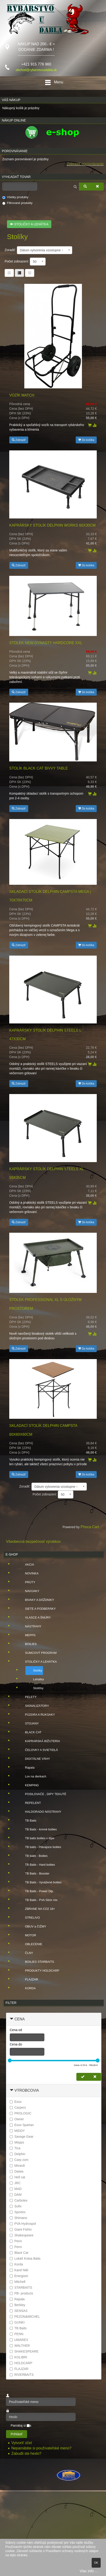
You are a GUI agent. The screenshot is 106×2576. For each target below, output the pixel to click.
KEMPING (28, 1785)
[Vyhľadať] (85, 186)
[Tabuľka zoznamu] (19, 273)
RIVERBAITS (22, 2374)
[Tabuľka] (9, 273)
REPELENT (29, 1802)
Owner (17, 2119)
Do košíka (86, 440)
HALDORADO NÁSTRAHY (39, 1811)
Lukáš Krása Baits (25, 2258)
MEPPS (27, 1635)
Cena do (16, 2044)
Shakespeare (22, 2235)
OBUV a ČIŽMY (32, 1926)
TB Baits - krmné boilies (37, 1829)
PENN (16, 2334)
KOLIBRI (18, 2357)
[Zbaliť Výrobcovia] (11, 2090)
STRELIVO (29, 1917)
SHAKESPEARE (24, 2351)
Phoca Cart (90, 1527)
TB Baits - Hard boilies (36, 1864)
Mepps (17, 2142)
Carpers (18, 2107)
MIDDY (17, 2131)
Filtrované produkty (17, 203)
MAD (16, 2189)
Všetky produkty (15, 197)
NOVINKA (28, 1573)
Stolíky (34, 1670)
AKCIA (26, 1564)
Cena (19, 2019)
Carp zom (19, 2160)
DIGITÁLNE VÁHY (34, 1758)
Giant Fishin (21, 2229)
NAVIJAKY (28, 1591)
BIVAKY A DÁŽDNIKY (36, 1599)
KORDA (27, 1988)
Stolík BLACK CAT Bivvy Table (38, 768)
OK (96, 2562)
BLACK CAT (29, 1732)
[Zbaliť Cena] (11, 2019)
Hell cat (17, 2177)
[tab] (53, 2019)
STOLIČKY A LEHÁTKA (29, 224)
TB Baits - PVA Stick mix (38, 1900)
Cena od (16, 2030)
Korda (16, 2264)
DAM (16, 2194)
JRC (15, 2183)
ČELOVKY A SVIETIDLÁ (38, 1750)
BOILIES (27, 1644)
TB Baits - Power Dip (35, 1891)
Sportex (17, 2212)
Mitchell (17, 2282)
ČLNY (25, 1953)
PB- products (21, 2293)
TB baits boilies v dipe (36, 1838)
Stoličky (35, 1688)
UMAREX (19, 2340)
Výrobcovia (26, 2090)
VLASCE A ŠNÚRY (34, 1617)
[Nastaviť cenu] (82, 2077)
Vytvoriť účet (22, 2443)
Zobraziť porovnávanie (85, 164)
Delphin (17, 2154)
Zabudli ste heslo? (26, 2453)
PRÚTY (26, 1582)
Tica (15, 2148)
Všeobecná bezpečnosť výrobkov (33, 1542)
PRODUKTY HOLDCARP (38, 1970)
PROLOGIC (20, 2113)
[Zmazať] (97, 186)
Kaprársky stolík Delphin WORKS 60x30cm (52, 525)
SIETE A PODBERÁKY (37, 1608)
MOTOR (27, 1935)
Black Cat (19, 2253)
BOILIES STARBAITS (36, 1961)
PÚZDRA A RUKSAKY (36, 1714)
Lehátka (35, 1679)
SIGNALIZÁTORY (33, 1705)
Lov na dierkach (32, 1776)
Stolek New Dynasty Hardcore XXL (45, 643)
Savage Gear (22, 2136)
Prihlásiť (16, 2434)
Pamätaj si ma (21, 2425)
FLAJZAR (28, 1979)
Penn (16, 2241)
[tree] (53, 1776)
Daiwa (16, 2171)
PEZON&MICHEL (25, 2316)
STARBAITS (21, 2287)
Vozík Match (21, 395)
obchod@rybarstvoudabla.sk (36, 70)
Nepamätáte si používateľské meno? (41, 2448)
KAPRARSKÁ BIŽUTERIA (39, 1741)
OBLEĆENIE (30, 1944)
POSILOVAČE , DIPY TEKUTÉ (42, 1794)
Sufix (16, 2206)
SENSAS (19, 2311)
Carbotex (19, 2200)
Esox (16, 2102)
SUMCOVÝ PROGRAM (37, 1652)
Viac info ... (89, 2571)
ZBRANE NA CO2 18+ (36, 1908)
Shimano (18, 2218)
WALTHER (20, 2345)
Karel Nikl (19, 2270)
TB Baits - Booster (33, 1873)
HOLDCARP (21, 2363)
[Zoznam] (29, 273)
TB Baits (27, 1820)
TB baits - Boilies (33, 1855)
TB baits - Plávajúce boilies (39, 1847)
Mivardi (17, 2165)
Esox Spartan (22, 2125)
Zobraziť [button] (19, 440)
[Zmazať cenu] (95, 2077)
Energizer (19, 2276)
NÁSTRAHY (29, 1626)
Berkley (17, 2305)
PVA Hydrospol (23, 2223)
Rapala (26, 1767)
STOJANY (28, 1723)
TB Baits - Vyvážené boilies (40, 1882)
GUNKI (17, 2322)
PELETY (27, 1697)
